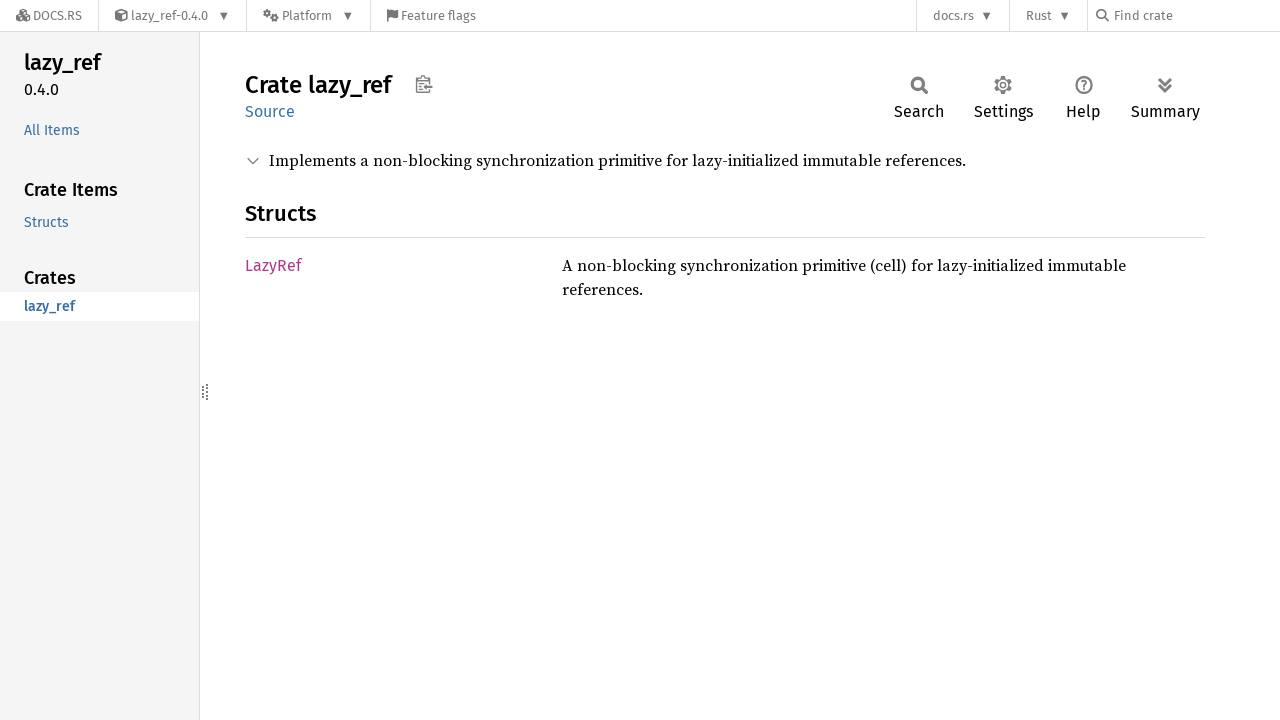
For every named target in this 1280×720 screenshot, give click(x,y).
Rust (1039, 15)
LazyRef (273, 265)
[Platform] (308, 15)
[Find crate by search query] (1196, 15)
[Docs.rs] (49, 15)
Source (270, 111)
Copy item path (423, 84)
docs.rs (953, 15)
